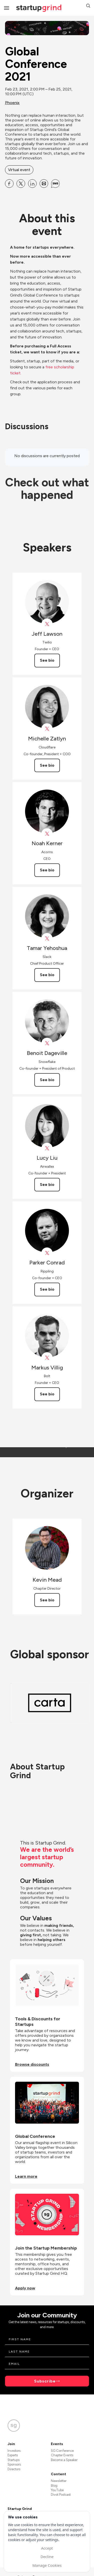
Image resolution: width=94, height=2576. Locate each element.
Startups (14, 2460)
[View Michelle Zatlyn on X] (47, 728)
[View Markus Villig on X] (47, 1357)
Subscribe (45, 2381)
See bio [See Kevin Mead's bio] (47, 1600)
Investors (14, 2451)
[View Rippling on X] (47, 1253)
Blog (54, 2485)
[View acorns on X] (47, 833)
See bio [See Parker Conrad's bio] (47, 1289)
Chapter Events (62, 2455)
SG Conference (62, 2451)
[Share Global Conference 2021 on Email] (44, 183)
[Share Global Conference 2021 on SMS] (55, 183)
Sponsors (14, 2464)
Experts (13, 2455)
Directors (14, 2469)
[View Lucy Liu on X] (47, 1148)
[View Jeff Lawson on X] (47, 624)
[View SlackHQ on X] (47, 938)
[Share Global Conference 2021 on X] (21, 183)
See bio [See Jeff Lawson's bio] (47, 660)
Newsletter (58, 2481)
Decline (46, 2556)
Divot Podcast (61, 2494)
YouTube (57, 2490)
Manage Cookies (46, 2565)
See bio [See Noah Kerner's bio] (47, 870)
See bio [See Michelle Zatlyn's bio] (47, 765)
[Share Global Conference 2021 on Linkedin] (32, 183)
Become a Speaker (64, 2460)
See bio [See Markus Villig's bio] (47, 1394)
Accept (47, 2548)
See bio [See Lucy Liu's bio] (47, 1184)
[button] (88, 6)
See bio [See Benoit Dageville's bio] (47, 1079)
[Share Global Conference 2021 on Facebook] (9, 183)
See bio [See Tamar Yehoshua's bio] (47, 974)
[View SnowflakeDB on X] (47, 1043)
